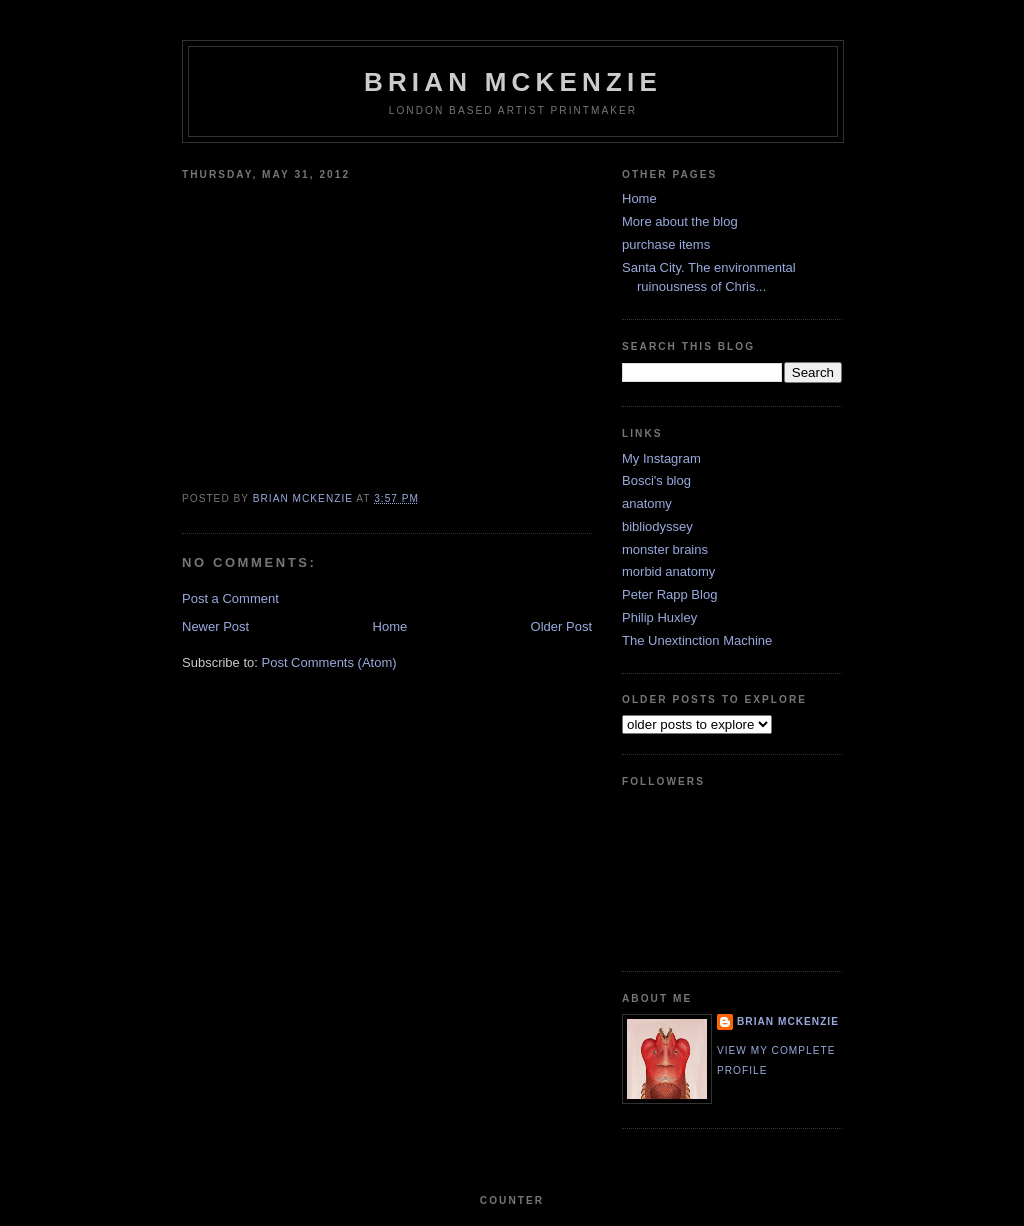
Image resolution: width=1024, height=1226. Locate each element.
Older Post (561, 626)
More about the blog (680, 221)
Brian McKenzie (513, 82)
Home (390, 626)
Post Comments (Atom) (329, 662)
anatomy (647, 503)
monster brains (665, 549)
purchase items (666, 244)
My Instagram (661, 458)
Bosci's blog (656, 480)
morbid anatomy (668, 571)
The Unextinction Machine (697, 640)
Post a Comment (230, 598)
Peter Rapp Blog (669, 594)
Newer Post (215, 626)
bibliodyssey (657, 526)
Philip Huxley (659, 617)
